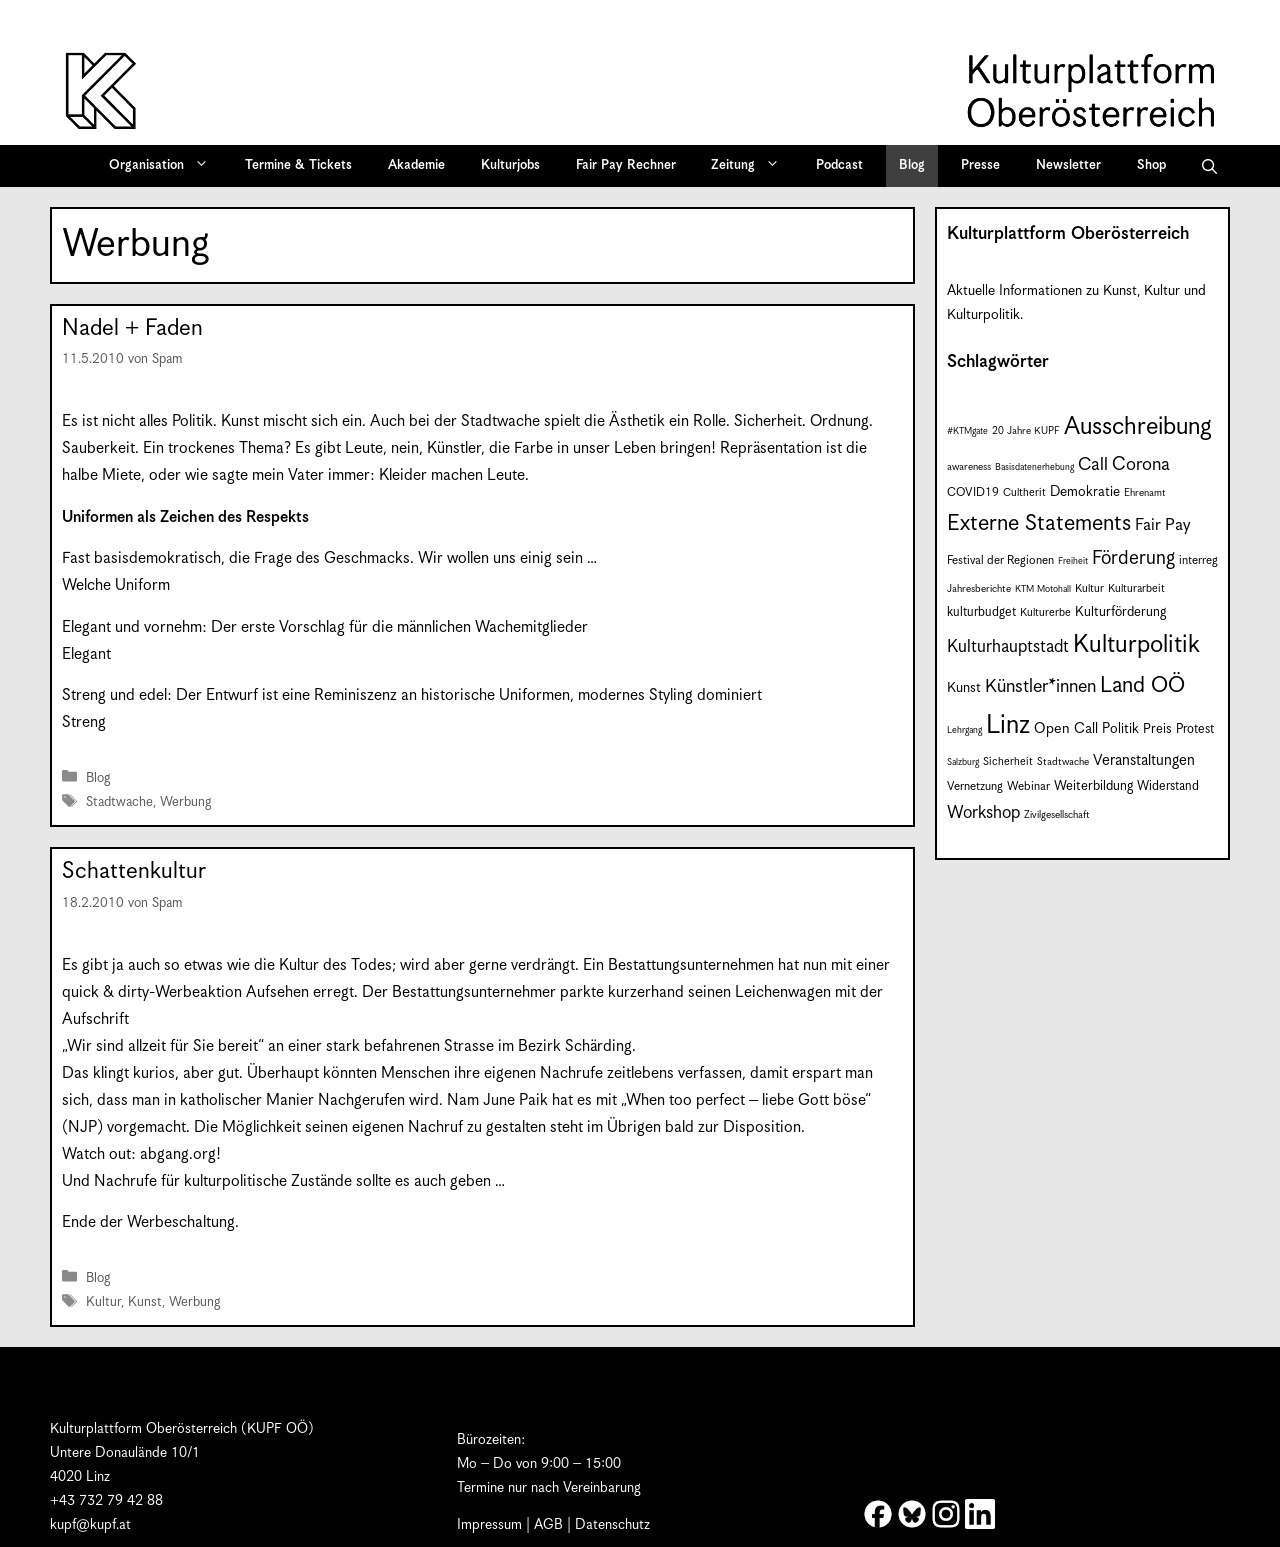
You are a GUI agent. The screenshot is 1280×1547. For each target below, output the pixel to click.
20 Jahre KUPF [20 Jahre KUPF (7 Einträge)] (1026, 431)
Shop (1151, 165)
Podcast (839, 165)
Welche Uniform (116, 585)
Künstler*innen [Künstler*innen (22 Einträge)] (1040, 686)
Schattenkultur (134, 871)
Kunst (145, 1302)
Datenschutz (612, 1525)
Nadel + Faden (132, 328)
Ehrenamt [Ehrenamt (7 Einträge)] (1145, 493)
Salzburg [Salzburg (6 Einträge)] (963, 762)
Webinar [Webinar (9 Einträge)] (1028, 786)
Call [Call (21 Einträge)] (1093, 465)
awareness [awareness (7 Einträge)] (969, 467)
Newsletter (1068, 165)
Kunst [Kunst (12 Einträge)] (964, 688)
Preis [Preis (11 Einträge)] (1157, 729)
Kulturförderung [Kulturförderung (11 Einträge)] (1120, 612)
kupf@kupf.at (90, 1525)
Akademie (416, 165)
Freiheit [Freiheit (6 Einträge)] (1073, 561)
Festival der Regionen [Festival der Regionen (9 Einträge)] (1000, 560)
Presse (980, 165)
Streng (84, 722)
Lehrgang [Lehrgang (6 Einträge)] (964, 730)
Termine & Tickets (298, 165)
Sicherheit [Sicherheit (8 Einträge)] (1008, 761)
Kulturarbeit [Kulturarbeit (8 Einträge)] (1136, 588)
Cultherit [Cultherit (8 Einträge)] (1024, 492)
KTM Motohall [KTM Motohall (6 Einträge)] (1043, 589)
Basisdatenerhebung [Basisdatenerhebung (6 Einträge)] (1034, 467)
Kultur (103, 1302)
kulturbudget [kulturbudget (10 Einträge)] (981, 612)
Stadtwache (119, 802)
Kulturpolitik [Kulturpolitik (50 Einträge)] (1136, 645)
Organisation (165, 166)
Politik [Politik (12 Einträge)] (1120, 729)
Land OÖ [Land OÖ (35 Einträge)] (1142, 685)
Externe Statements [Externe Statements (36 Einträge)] (1039, 523)
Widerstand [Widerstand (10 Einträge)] (1168, 786)
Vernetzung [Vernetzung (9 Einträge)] (975, 786)
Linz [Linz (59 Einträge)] (1008, 725)
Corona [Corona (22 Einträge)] (1141, 464)
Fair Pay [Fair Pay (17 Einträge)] (1163, 525)
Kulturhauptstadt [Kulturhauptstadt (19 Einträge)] (1008, 647)
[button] (1209, 166)
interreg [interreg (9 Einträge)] (1198, 560)
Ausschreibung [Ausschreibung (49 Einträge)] (1138, 427)
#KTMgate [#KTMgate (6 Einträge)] (967, 431)
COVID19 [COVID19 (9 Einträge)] (973, 492)
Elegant (86, 654)
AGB (548, 1525)
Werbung (185, 802)
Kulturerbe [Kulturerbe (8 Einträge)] (1045, 612)
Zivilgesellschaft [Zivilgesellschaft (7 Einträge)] (1057, 815)
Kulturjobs (510, 165)
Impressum (489, 1525)
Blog (912, 165)
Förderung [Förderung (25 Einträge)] (1133, 558)
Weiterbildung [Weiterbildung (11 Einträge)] (1093, 786)
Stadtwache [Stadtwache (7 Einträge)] (1063, 762)
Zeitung (752, 166)
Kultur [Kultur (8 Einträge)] (1089, 588)
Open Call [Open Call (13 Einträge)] (1066, 728)
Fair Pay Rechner (626, 165)
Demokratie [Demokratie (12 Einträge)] (1085, 492)
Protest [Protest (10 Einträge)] (1195, 729)
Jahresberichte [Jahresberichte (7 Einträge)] (979, 589)
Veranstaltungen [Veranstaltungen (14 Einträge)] (1144, 760)
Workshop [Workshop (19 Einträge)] (983, 813)
